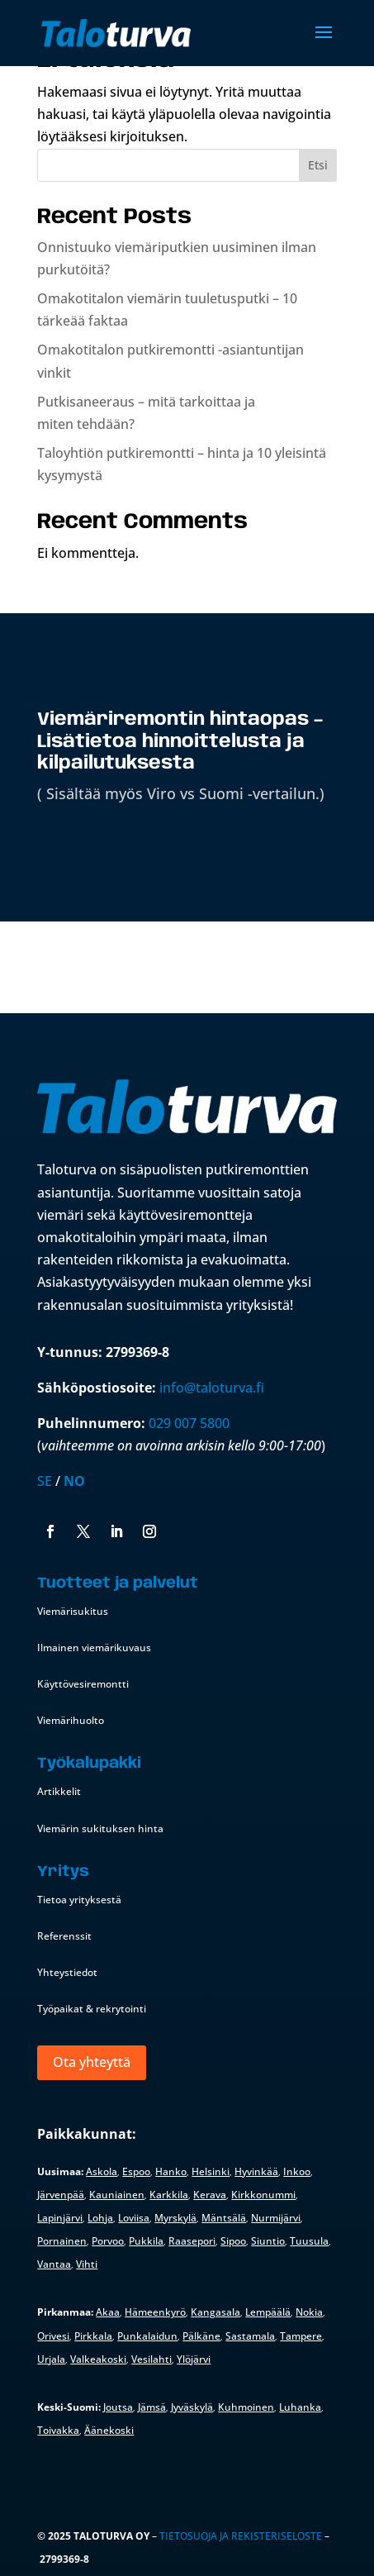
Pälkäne (201, 2336)
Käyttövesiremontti (83, 1684)
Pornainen (62, 2241)
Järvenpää (60, 2195)
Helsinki (211, 2171)
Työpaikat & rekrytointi (91, 2009)
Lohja (100, 2218)
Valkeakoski (98, 2359)
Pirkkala (93, 2336)
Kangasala (215, 2312)
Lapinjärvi (60, 2218)
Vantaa (54, 2264)
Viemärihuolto (70, 1720)
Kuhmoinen (246, 2407)
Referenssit (64, 1936)
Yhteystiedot (67, 1972)
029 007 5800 (191, 1423)
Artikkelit (59, 1791)
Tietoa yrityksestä (79, 1900)
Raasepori (191, 2241)
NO (74, 1481)
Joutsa (118, 2407)
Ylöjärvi (194, 2359)
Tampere (301, 2336)
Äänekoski (109, 2430)
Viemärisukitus (72, 1611)
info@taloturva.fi (211, 1387)
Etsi (318, 165)
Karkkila (168, 2195)
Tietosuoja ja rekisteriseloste (240, 2536)
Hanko (171, 2171)
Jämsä (152, 2407)
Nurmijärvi (276, 2218)
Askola (101, 2171)
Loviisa (133, 2218)
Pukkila (146, 2241)
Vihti (86, 2264)
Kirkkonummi (263, 2195)
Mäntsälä (223, 2218)
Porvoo (108, 2241)
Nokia (309, 2312)
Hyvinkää (256, 2171)
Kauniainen (116, 2195)
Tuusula (309, 2241)
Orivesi (53, 2336)
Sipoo (233, 2241)
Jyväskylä (192, 2407)
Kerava (209, 2195)
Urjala (51, 2359)
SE (44, 1481)
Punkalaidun (147, 2336)
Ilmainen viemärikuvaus (94, 1647)
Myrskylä (175, 2218)
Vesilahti (151, 2359)
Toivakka (58, 2430)
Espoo (136, 2171)
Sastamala (250, 2336)
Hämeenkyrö (155, 2312)
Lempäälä (268, 2312)
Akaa (108, 2312)
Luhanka (300, 2407)
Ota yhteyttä (91, 2062)
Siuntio (268, 2241)
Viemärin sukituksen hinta (100, 1828)
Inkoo (296, 2171)
